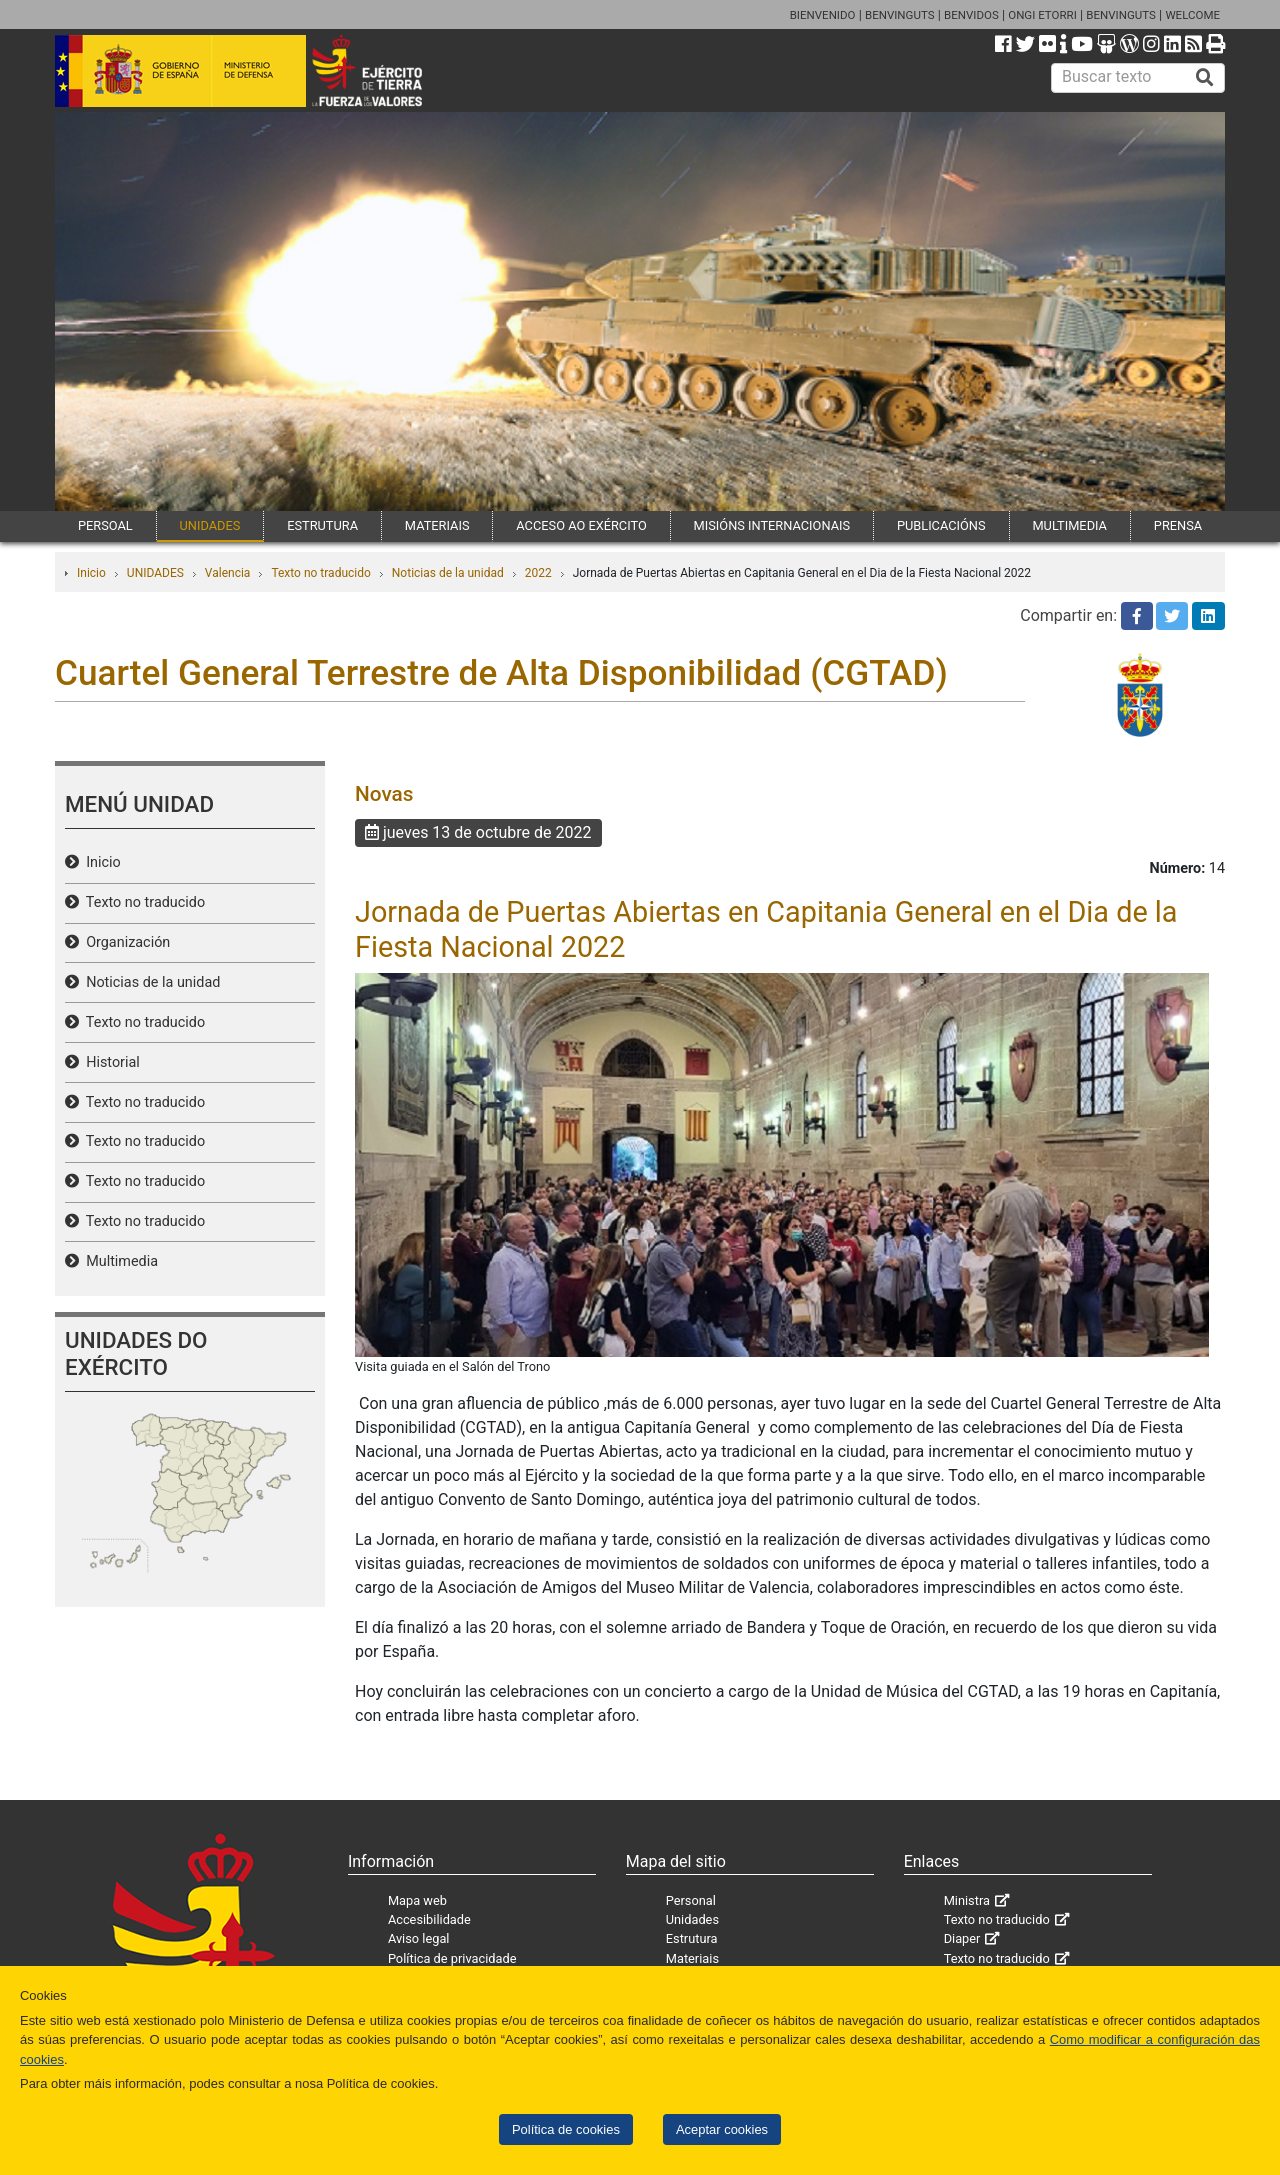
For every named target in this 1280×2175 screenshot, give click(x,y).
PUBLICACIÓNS (941, 525)
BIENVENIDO (823, 15)
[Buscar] (1205, 78)
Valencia (228, 573)
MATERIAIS (437, 525)
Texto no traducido (320, 573)
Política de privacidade (452, 1958)
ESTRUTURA (322, 525)
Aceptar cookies (722, 2129)
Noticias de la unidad (448, 573)
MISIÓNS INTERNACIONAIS (772, 525)
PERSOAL (105, 525)
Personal (691, 1900)
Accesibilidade (429, 1919)
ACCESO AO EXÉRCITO (581, 525)
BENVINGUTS (900, 15)
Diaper (962, 1938)
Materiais (692, 1958)
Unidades (692, 1919)
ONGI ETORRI (1042, 15)
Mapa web (417, 1900)
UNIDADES (210, 525)
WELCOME (1192, 15)
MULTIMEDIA (1069, 525)
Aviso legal (419, 1938)
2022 (538, 573)
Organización (124, 942)
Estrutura (692, 1938)
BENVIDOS (971, 15)
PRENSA (1178, 525)
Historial (109, 1062)
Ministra (967, 1900)
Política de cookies (566, 2129)
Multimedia (118, 1261)
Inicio (91, 573)
